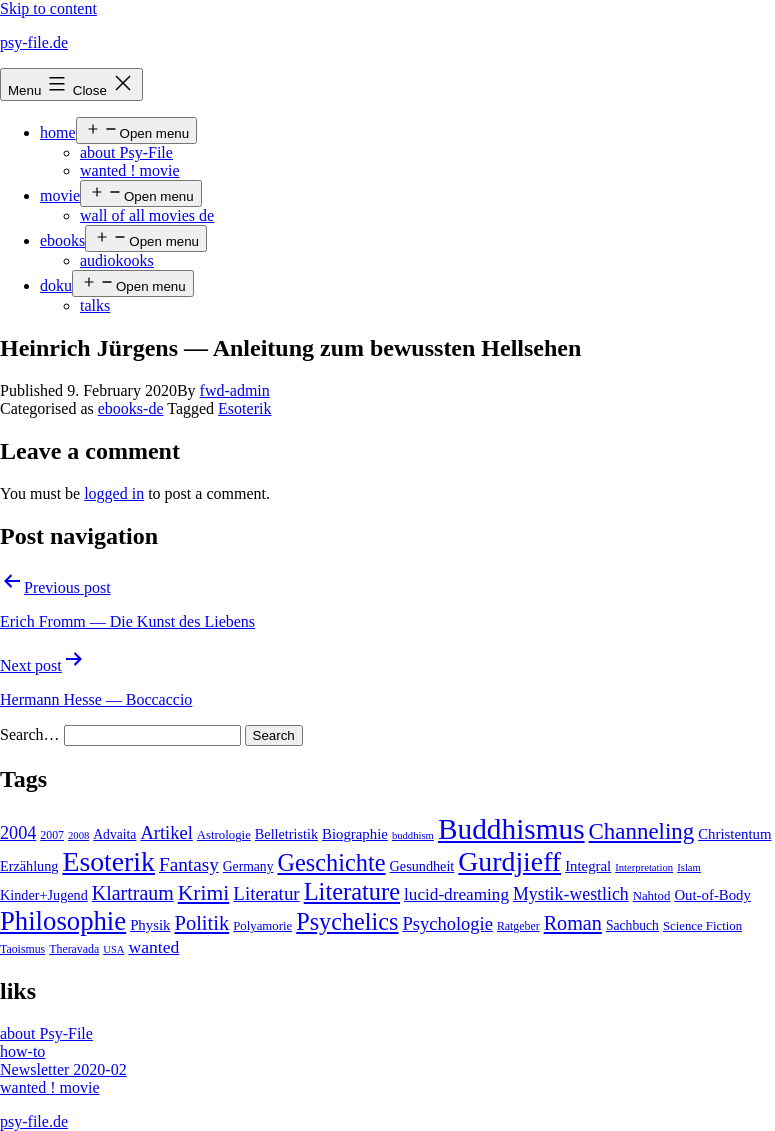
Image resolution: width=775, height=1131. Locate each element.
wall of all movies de (147, 215)
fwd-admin (235, 390)
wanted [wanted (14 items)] (154, 947)
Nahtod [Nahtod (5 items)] (652, 896)
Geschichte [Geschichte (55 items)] (331, 862)
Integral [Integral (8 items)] (588, 866)
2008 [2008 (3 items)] (78, 835)
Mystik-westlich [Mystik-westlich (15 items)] (571, 894)
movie (60, 195)
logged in (114, 493)
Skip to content (48, 8)
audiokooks (117, 260)
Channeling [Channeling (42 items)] (642, 831)
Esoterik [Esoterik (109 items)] (108, 861)
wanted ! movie (130, 170)
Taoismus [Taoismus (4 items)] (22, 949)
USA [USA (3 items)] (113, 949)
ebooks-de (131, 408)
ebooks (62, 240)
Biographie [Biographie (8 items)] (355, 834)
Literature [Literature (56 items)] (352, 891)
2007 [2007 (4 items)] (52, 835)
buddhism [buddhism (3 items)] (413, 835)
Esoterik (244, 408)
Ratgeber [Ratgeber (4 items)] (518, 926)
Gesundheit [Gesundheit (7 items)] (422, 866)
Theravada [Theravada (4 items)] (74, 949)
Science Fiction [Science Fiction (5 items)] (702, 926)
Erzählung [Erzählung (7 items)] (29, 866)
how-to (22, 1051)
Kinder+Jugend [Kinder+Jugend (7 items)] (44, 895)
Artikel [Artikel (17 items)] (166, 833)
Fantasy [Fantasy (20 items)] (189, 864)
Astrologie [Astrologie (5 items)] (224, 835)
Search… (30, 734)
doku (56, 285)
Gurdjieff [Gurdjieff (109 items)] (509, 861)
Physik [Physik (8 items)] (150, 925)
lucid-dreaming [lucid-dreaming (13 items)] (456, 894)
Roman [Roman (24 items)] (573, 923)
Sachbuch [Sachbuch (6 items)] (632, 925)
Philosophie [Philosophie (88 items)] (63, 921)
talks (95, 305)
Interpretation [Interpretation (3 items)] (644, 867)
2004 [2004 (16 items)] (18, 833)
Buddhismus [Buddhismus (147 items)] (511, 829)
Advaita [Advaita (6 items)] (114, 834)
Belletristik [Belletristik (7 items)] (286, 834)
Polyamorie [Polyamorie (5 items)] (262, 926)
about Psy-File (126, 152)
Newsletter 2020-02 (63, 1069)
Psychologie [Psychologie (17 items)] (447, 924)
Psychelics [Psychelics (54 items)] (347, 921)
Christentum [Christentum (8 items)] (734, 834)
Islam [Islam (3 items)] (689, 867)
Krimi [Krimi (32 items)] (204, 893)
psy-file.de (34, 42)
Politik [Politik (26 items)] (201, 923)
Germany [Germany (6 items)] (248, 866)
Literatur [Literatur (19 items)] (266, 893)
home (58, 132)
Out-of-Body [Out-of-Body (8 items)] (712, 895)
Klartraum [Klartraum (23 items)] (133, 893)
